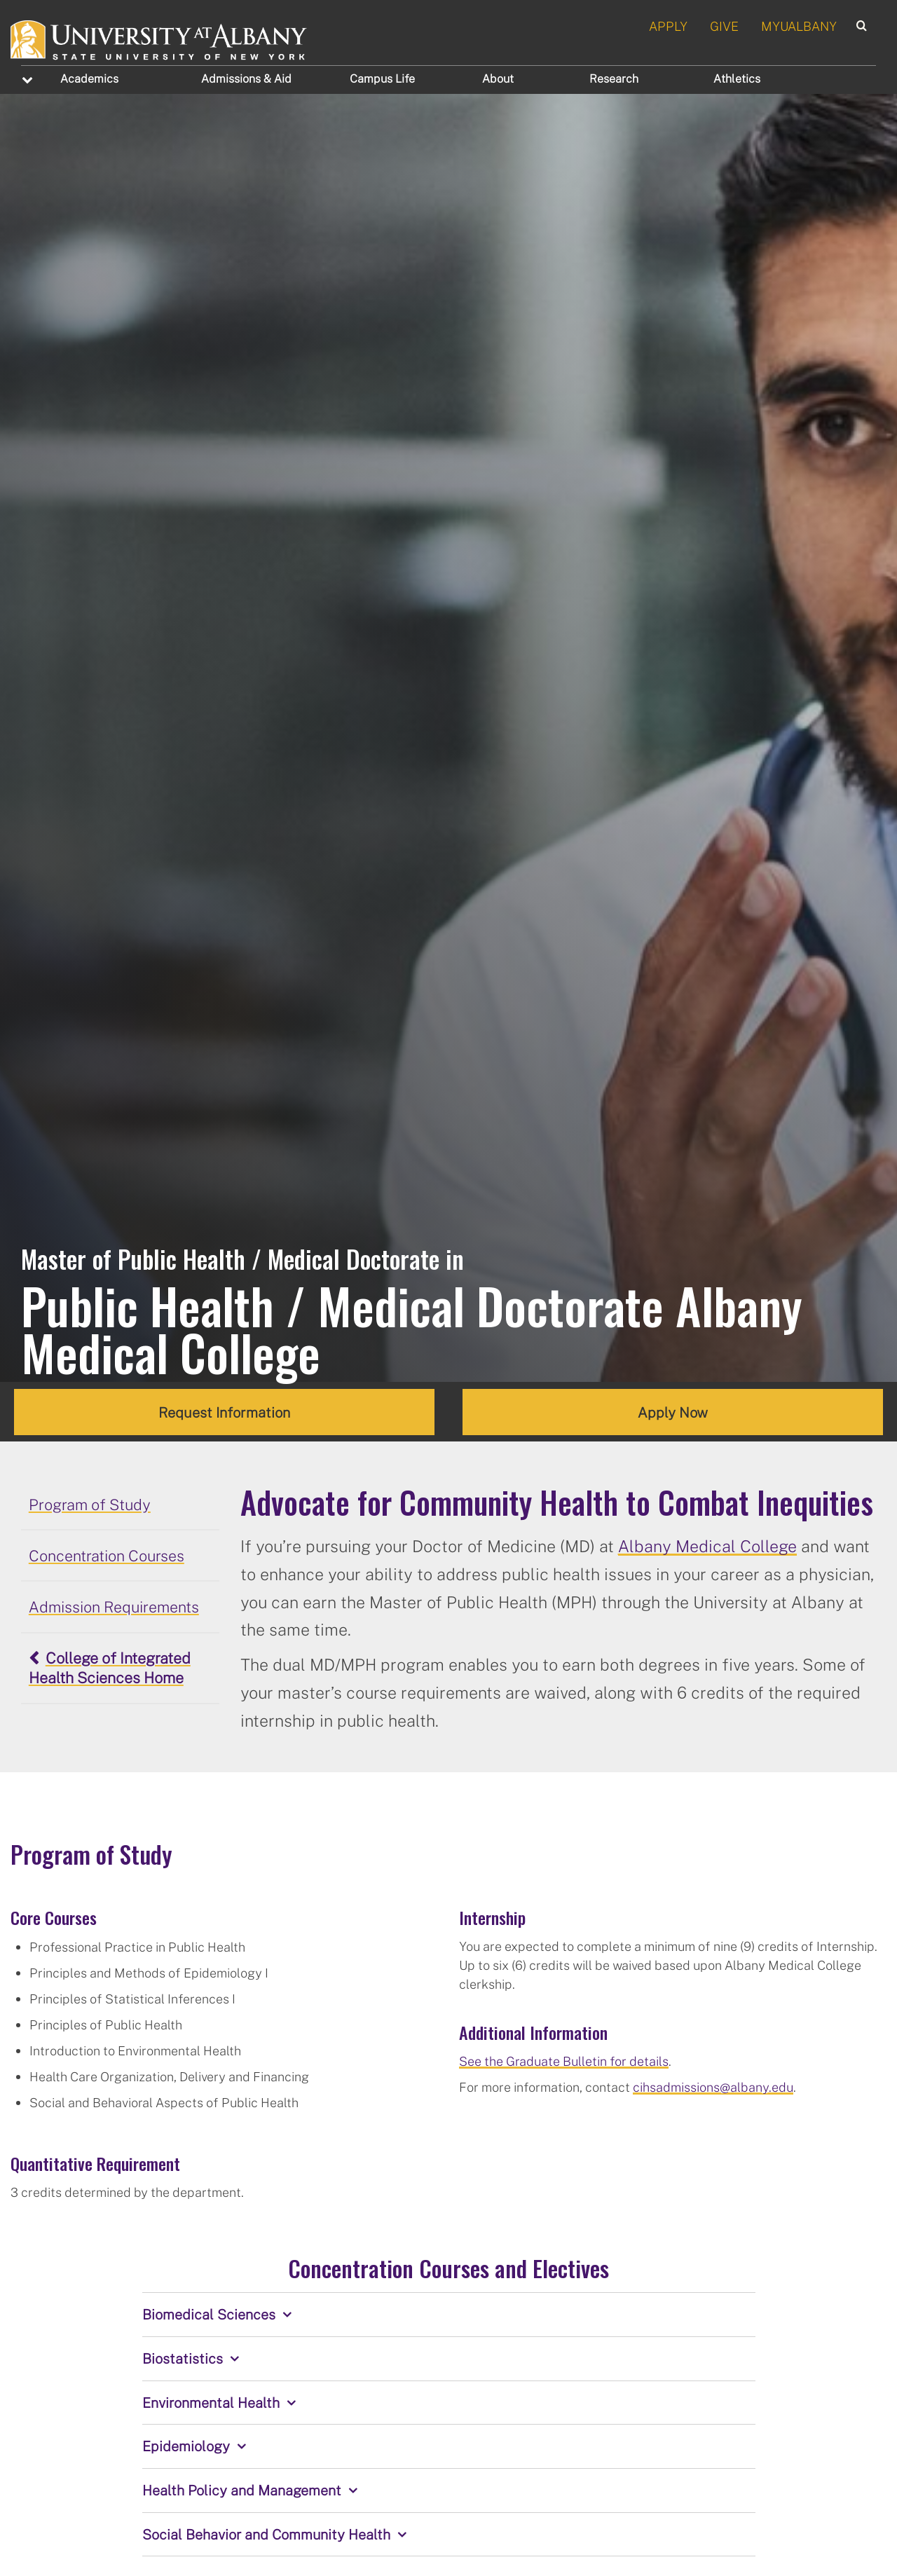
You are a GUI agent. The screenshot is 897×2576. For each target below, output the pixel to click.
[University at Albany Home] (159, 38)
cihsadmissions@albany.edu (713, 2087)
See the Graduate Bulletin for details (564, 2061)
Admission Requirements (114, 1607)
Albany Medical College (707, 1546)
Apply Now (673, 1412)
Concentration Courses (106, 1556)
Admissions (246, 78)
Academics (89, 78)
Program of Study (90, 1504)
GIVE (724, 26)
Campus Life (382, 78)
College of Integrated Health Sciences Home (110, 1668)
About (498, 78)
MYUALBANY (799, 26)
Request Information (224, 1412)
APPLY (668, 26)
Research (613, 78)
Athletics (736, 78)
